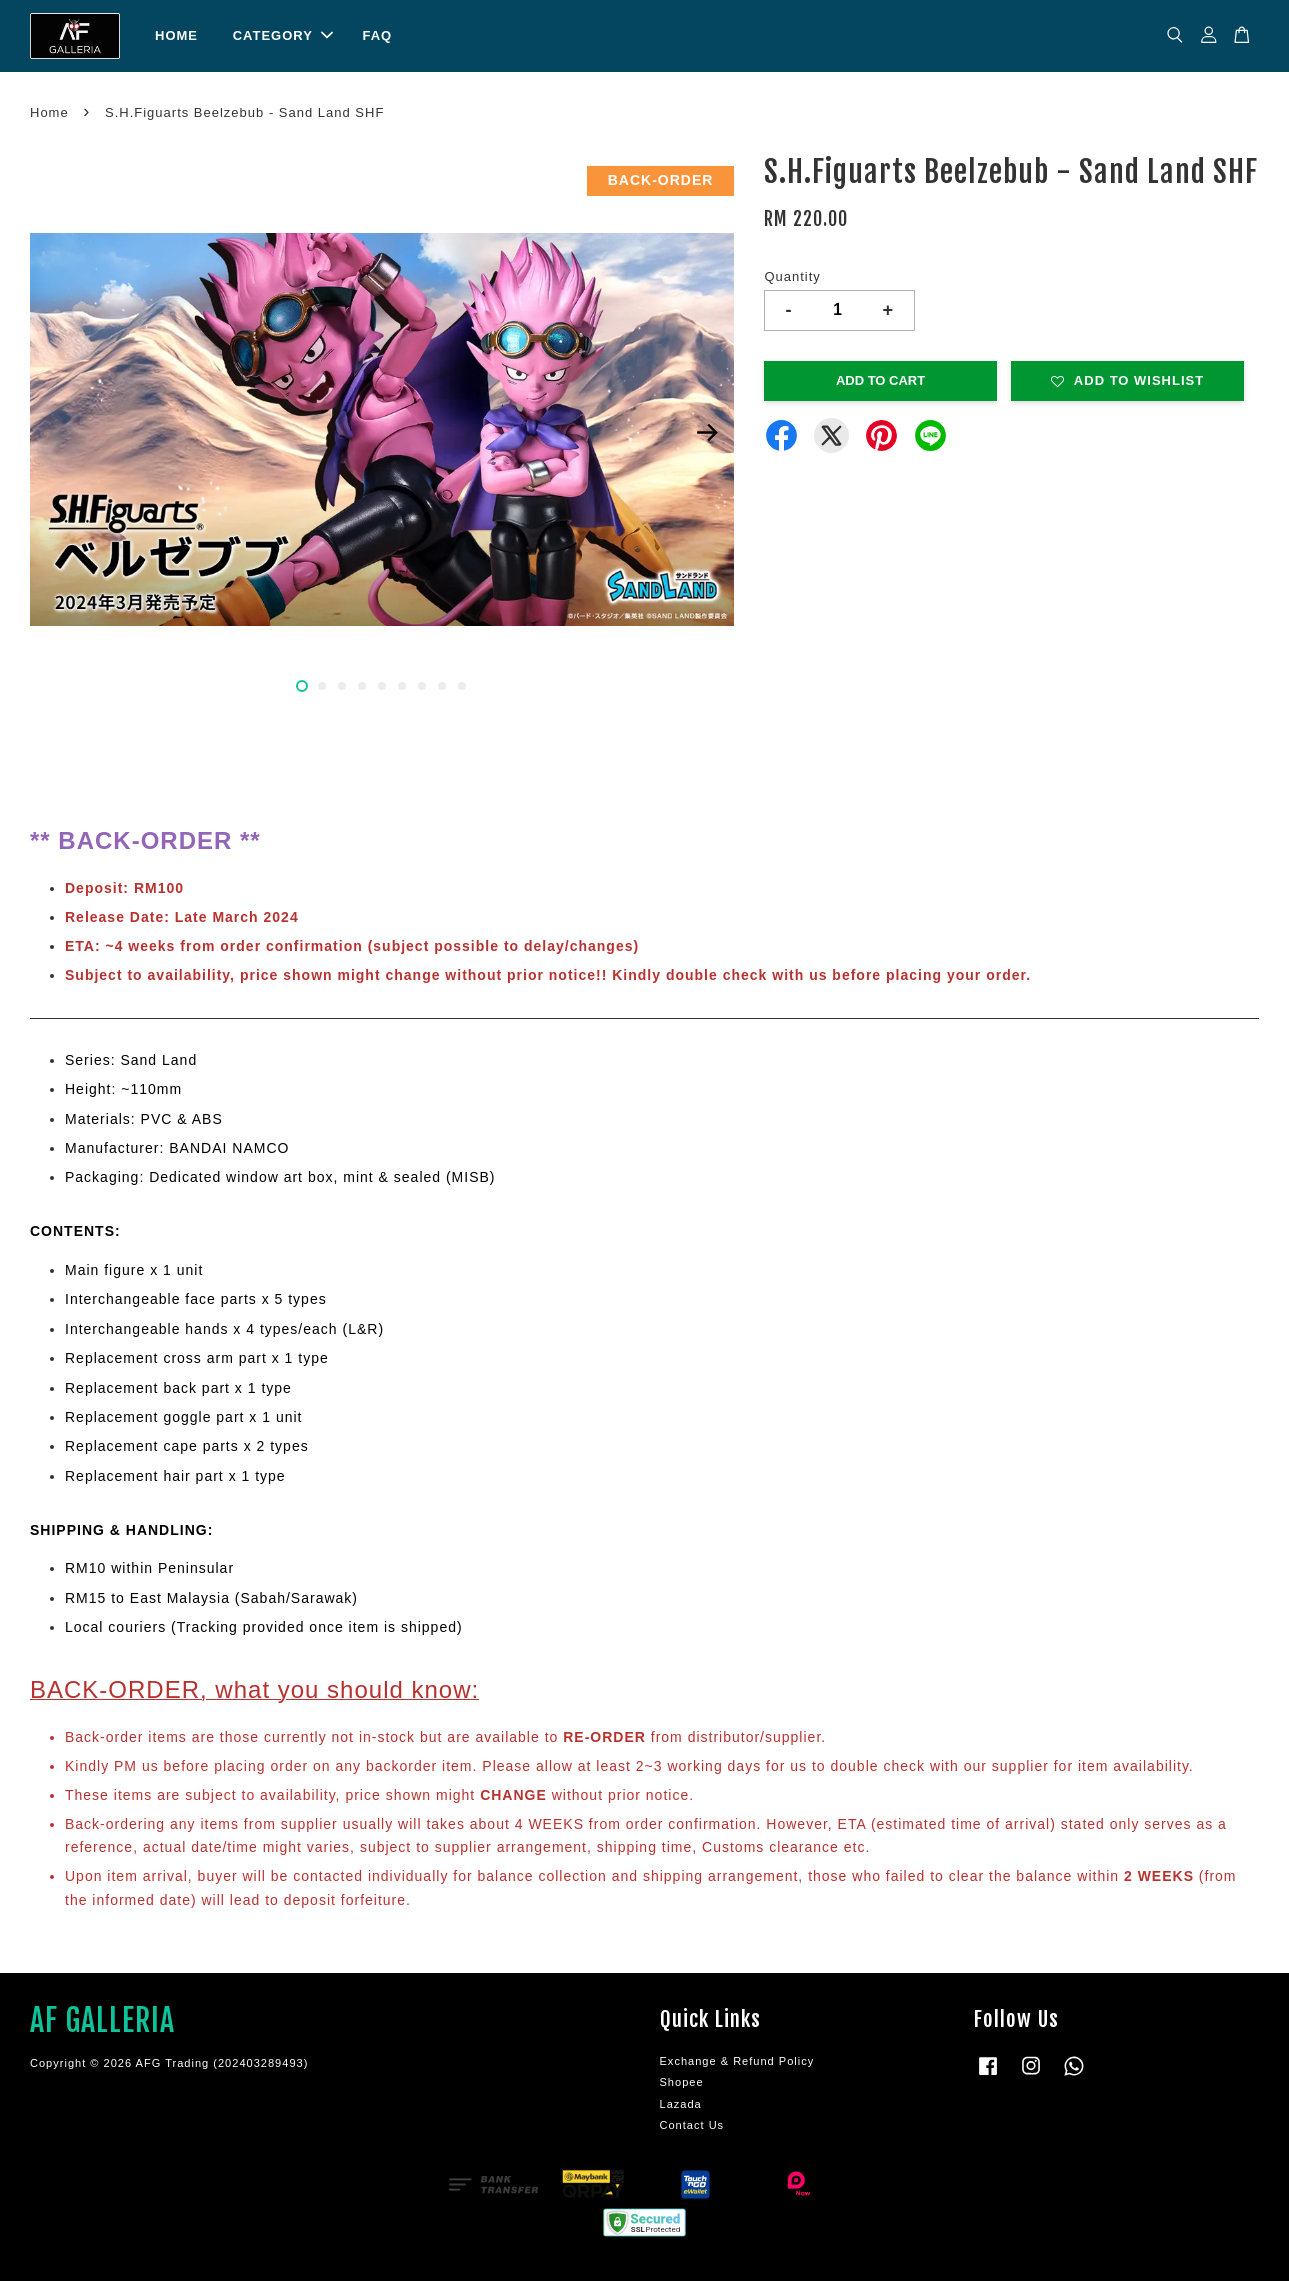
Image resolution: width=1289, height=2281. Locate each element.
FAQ (377, 35)
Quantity (792, 276)
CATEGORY (283, 35)
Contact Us (692, 2125)
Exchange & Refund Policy (737, 2061)
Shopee (682, 2082)
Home (49, 112)
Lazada (681, 2104)
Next (707, 433)
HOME (176, 35)
